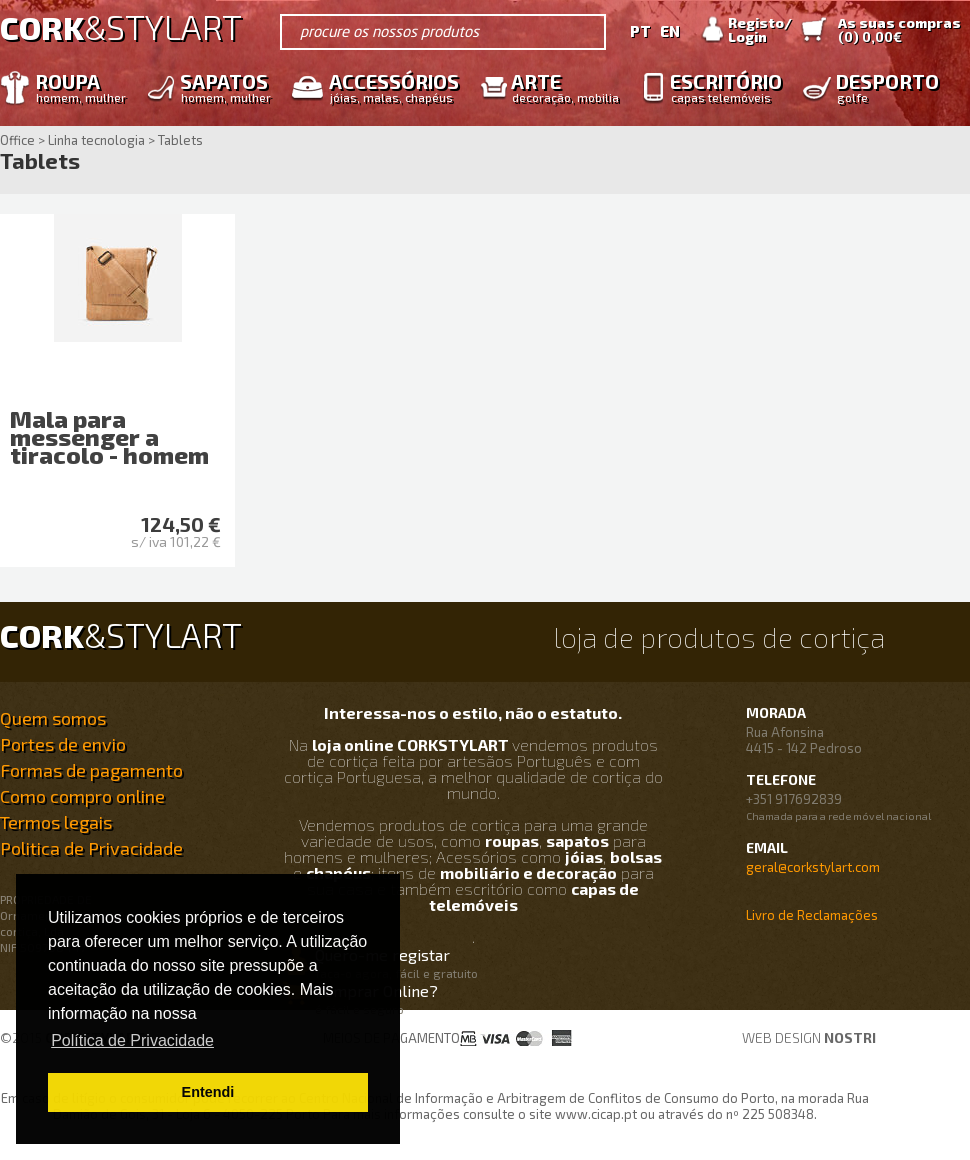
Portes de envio (63, 744)
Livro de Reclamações (812, 915)
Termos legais (56, 822)
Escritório (721, 86)
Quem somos (53, 718)
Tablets (40, 161)
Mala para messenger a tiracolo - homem (109, 436)
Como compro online (82, 796)
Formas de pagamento (91, 770)
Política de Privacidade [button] (132, 1040)
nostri (850, 1037)
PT (640, 31)
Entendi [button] (208, 1092)
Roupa (75, 86)
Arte (560, 86)
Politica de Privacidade (91, 848)
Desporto (882, 86)
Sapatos (220, 86)
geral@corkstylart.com (813, 867)
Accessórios (389, 86)
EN (670, 31)
